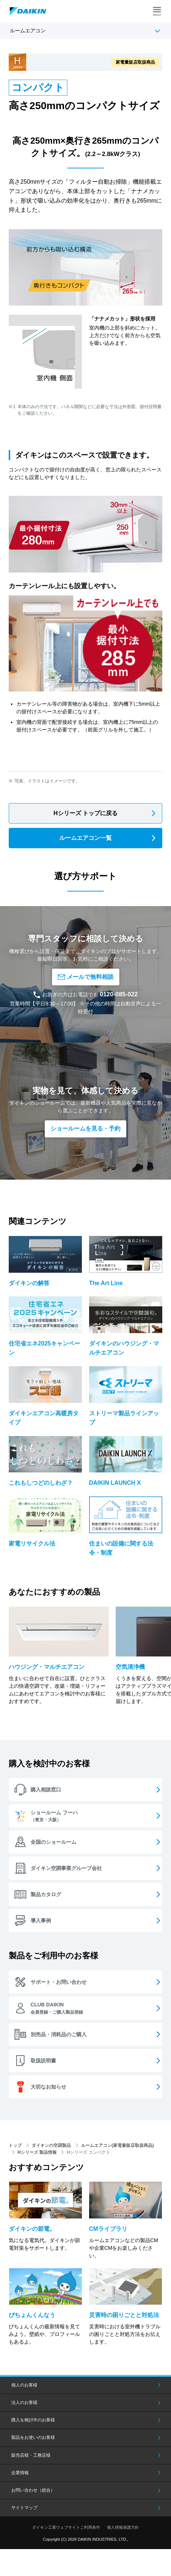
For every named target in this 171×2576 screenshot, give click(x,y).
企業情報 (20, 2472)
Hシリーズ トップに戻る (85, 813)
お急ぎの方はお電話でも (85, 994)
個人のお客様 (24, 2385)
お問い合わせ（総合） (33, 2490)
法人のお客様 (24, 2402)
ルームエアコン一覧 (85, 838)
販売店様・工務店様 (31, 2455)
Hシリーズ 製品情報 (37, 2152)
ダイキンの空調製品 (51, 2145)
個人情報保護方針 (123, 2527)
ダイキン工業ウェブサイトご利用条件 (66, 2527)
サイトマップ (24, 2507)
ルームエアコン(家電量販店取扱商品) (117, 2145)
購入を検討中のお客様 (33, 2420)
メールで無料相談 (86, 977)
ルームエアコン (27, 30)
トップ (15, 2145)
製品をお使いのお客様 (33, 2437)
